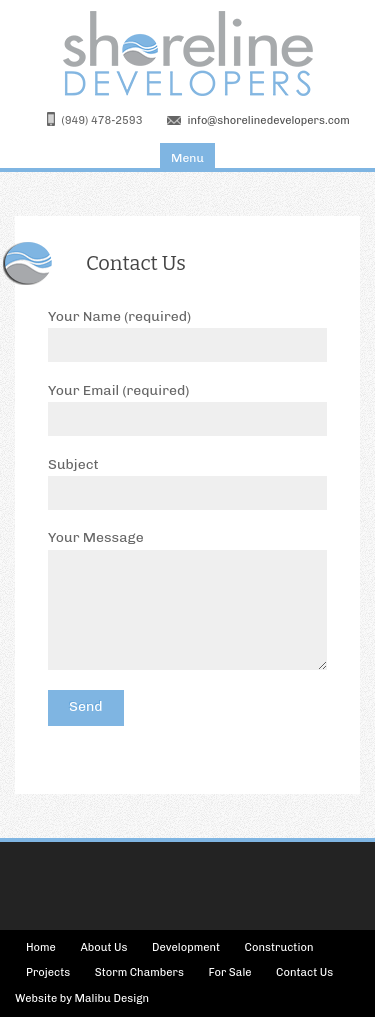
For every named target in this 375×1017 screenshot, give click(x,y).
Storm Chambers (139, 972)
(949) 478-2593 (102, 120)
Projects (48, 972)
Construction (279, 947)
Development (186, 947)
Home (41, 947)
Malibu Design (112, 998)
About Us (103, 947)
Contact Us (304, 972)
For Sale (229, 972)
